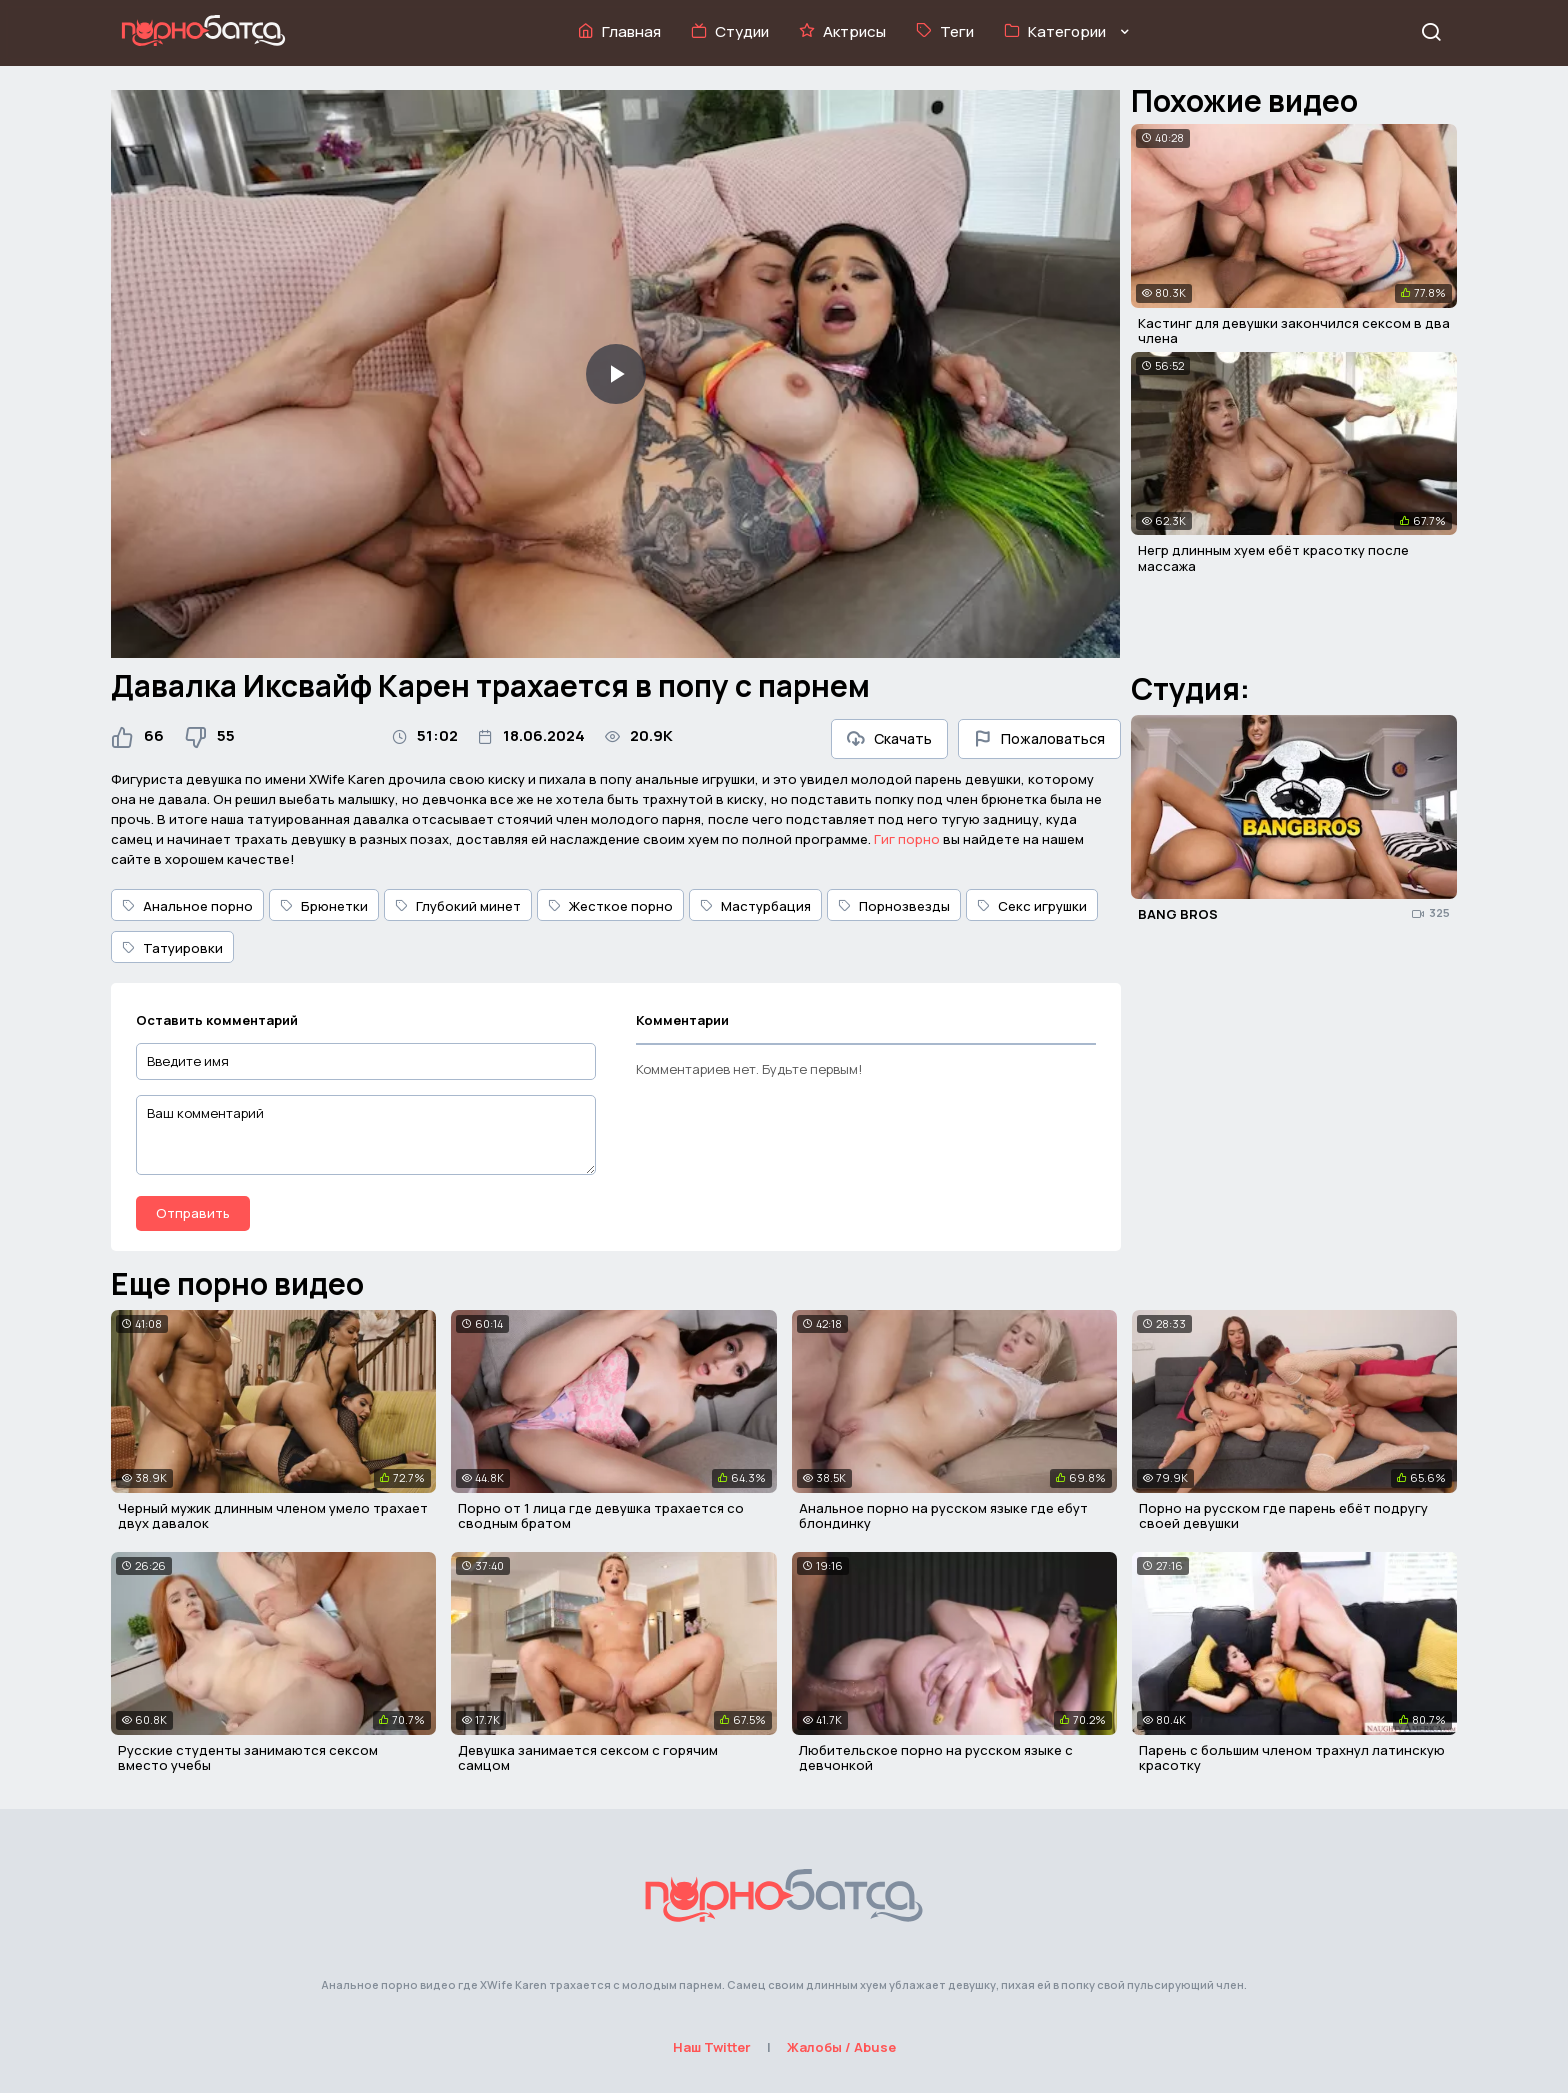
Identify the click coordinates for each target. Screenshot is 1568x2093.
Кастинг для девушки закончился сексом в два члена (1294, 331)
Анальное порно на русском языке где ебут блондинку (943, 1516)
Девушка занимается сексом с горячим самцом (588, 1758)
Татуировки (172, 948)
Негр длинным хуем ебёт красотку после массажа (1273, 558)
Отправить (193, 1213)
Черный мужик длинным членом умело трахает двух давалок (273, 1516)
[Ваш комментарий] (366, 1135)
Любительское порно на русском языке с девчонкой (936, 1758)
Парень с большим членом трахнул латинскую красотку (1292, 1758)
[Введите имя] (366, 1061)
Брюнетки (324, 906)
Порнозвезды (894, 906)
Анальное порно (187, 906)
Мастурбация (755, 906)
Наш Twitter (712, 2047)
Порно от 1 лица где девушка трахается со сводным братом (601, 1516)
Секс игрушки (1032, 906)
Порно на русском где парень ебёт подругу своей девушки (1283, 1516)
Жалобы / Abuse (841, 2047)
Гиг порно (907, 839)
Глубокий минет (458, 906)
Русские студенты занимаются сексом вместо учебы (248, 1758)
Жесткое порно (610, 906)
